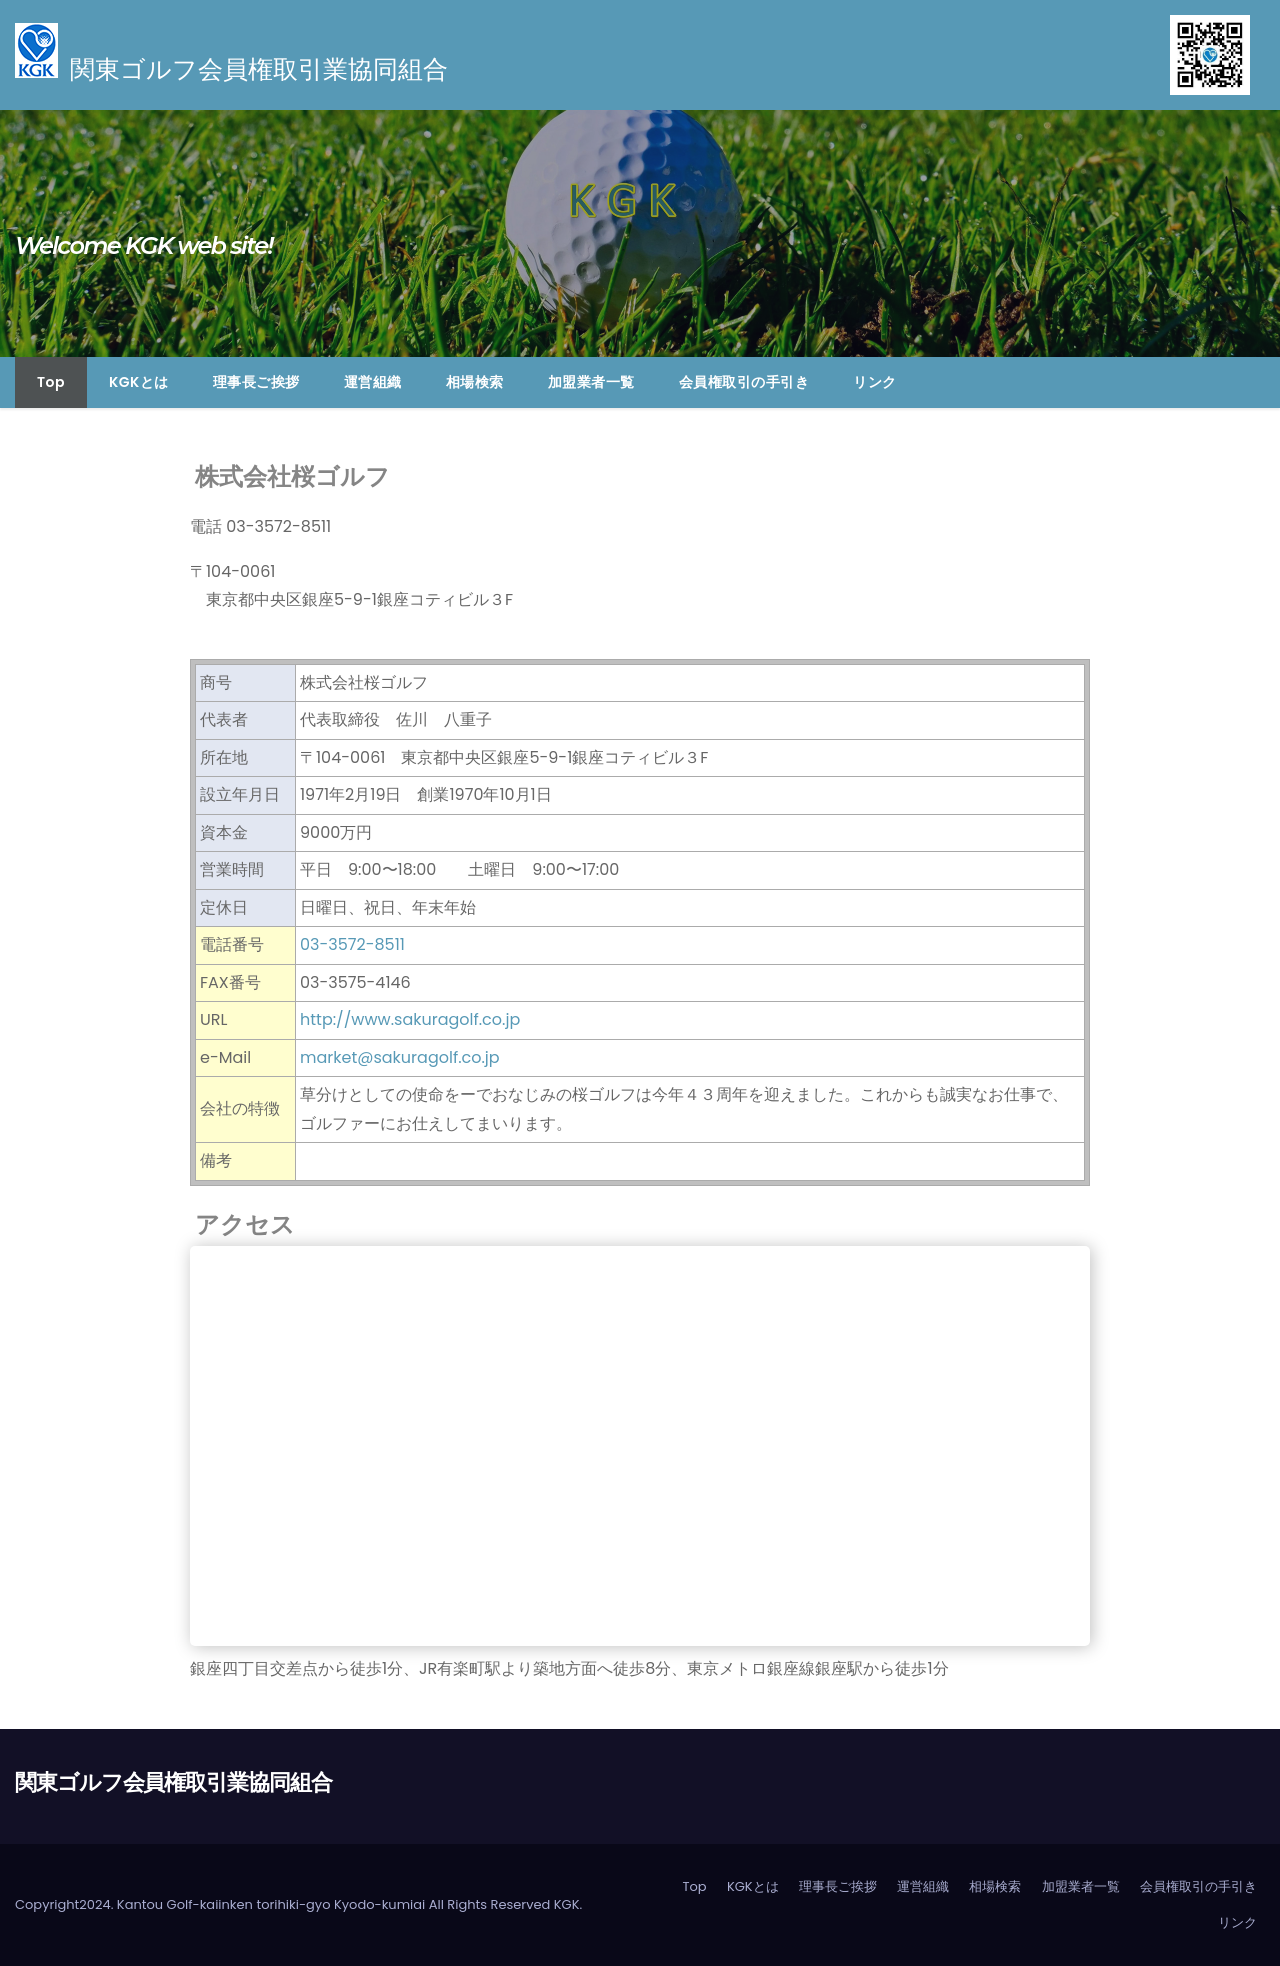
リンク (875, 382)
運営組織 (373, 382)
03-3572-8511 (352, 944)
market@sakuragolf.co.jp (400, 1057)
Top (51, 382)
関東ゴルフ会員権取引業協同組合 (173, 1782)
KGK (567, 1904)
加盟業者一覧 (591, 382)
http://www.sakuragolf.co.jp (410, 1019)
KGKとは (139, 382)
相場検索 (475, 382)
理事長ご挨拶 (256, 382)
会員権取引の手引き (744, 382)
